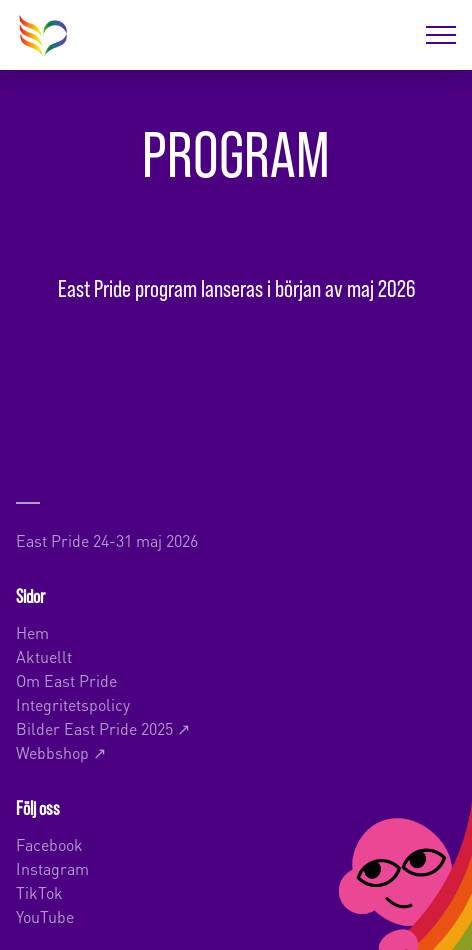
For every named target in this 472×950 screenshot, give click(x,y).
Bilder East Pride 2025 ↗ (103, 727)
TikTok (39, 891)
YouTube (45, 915)
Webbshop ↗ (61, 751)
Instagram (52, 867)
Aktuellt (44, 655)
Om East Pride (66, 679)
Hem (32, 631)
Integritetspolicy (73, 703)
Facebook (49, 843)
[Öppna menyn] (441, 35)
